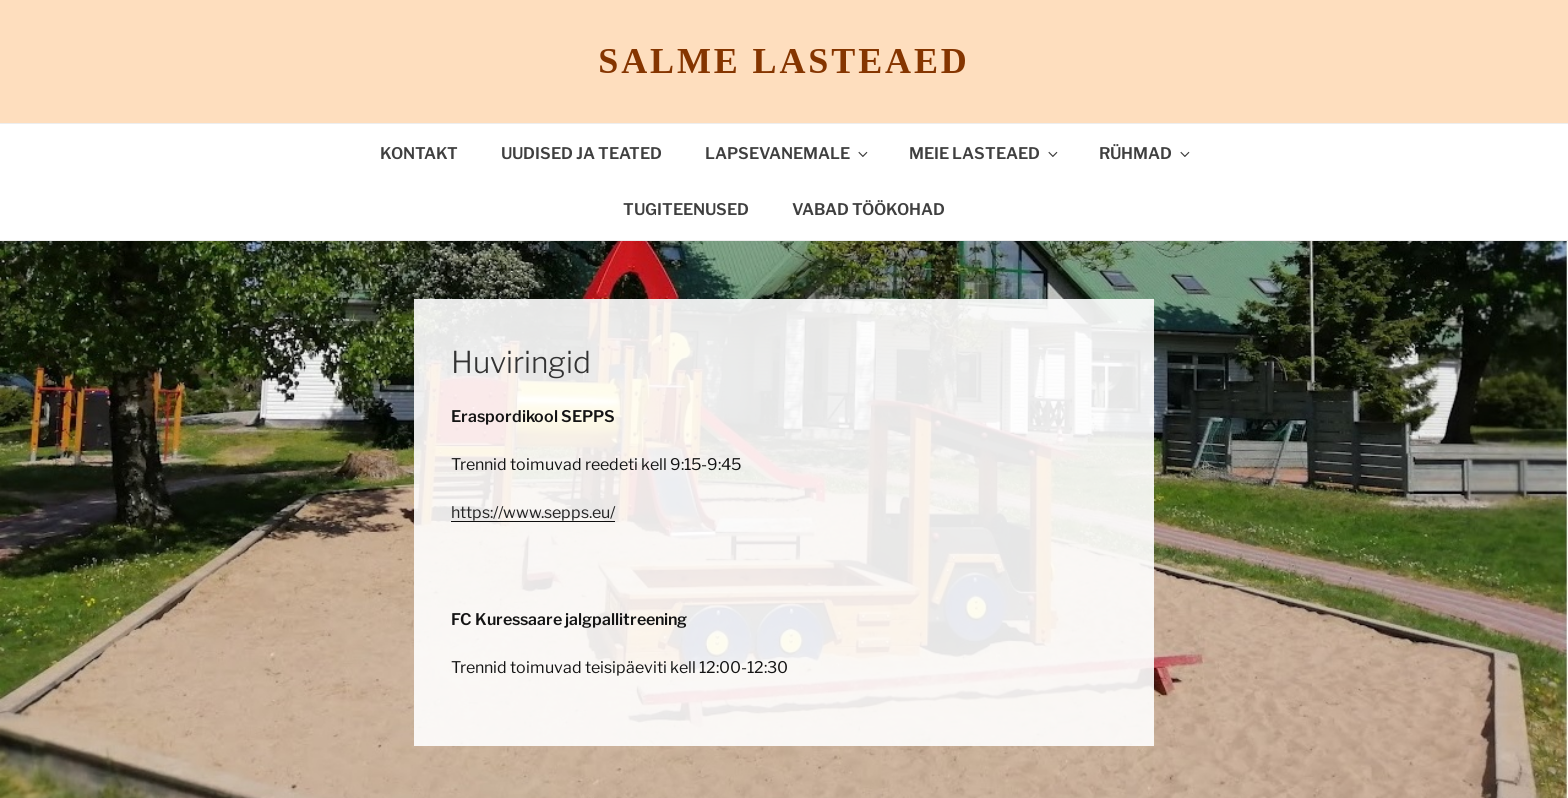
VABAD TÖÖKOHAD (868, 209)
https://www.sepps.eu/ (533, 512)
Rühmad (1146, 153)
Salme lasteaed (783, 61)
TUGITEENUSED (686, 209)
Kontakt (419, 153)
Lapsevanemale (788, 153)
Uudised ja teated (581, 153)
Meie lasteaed (985, 153)
